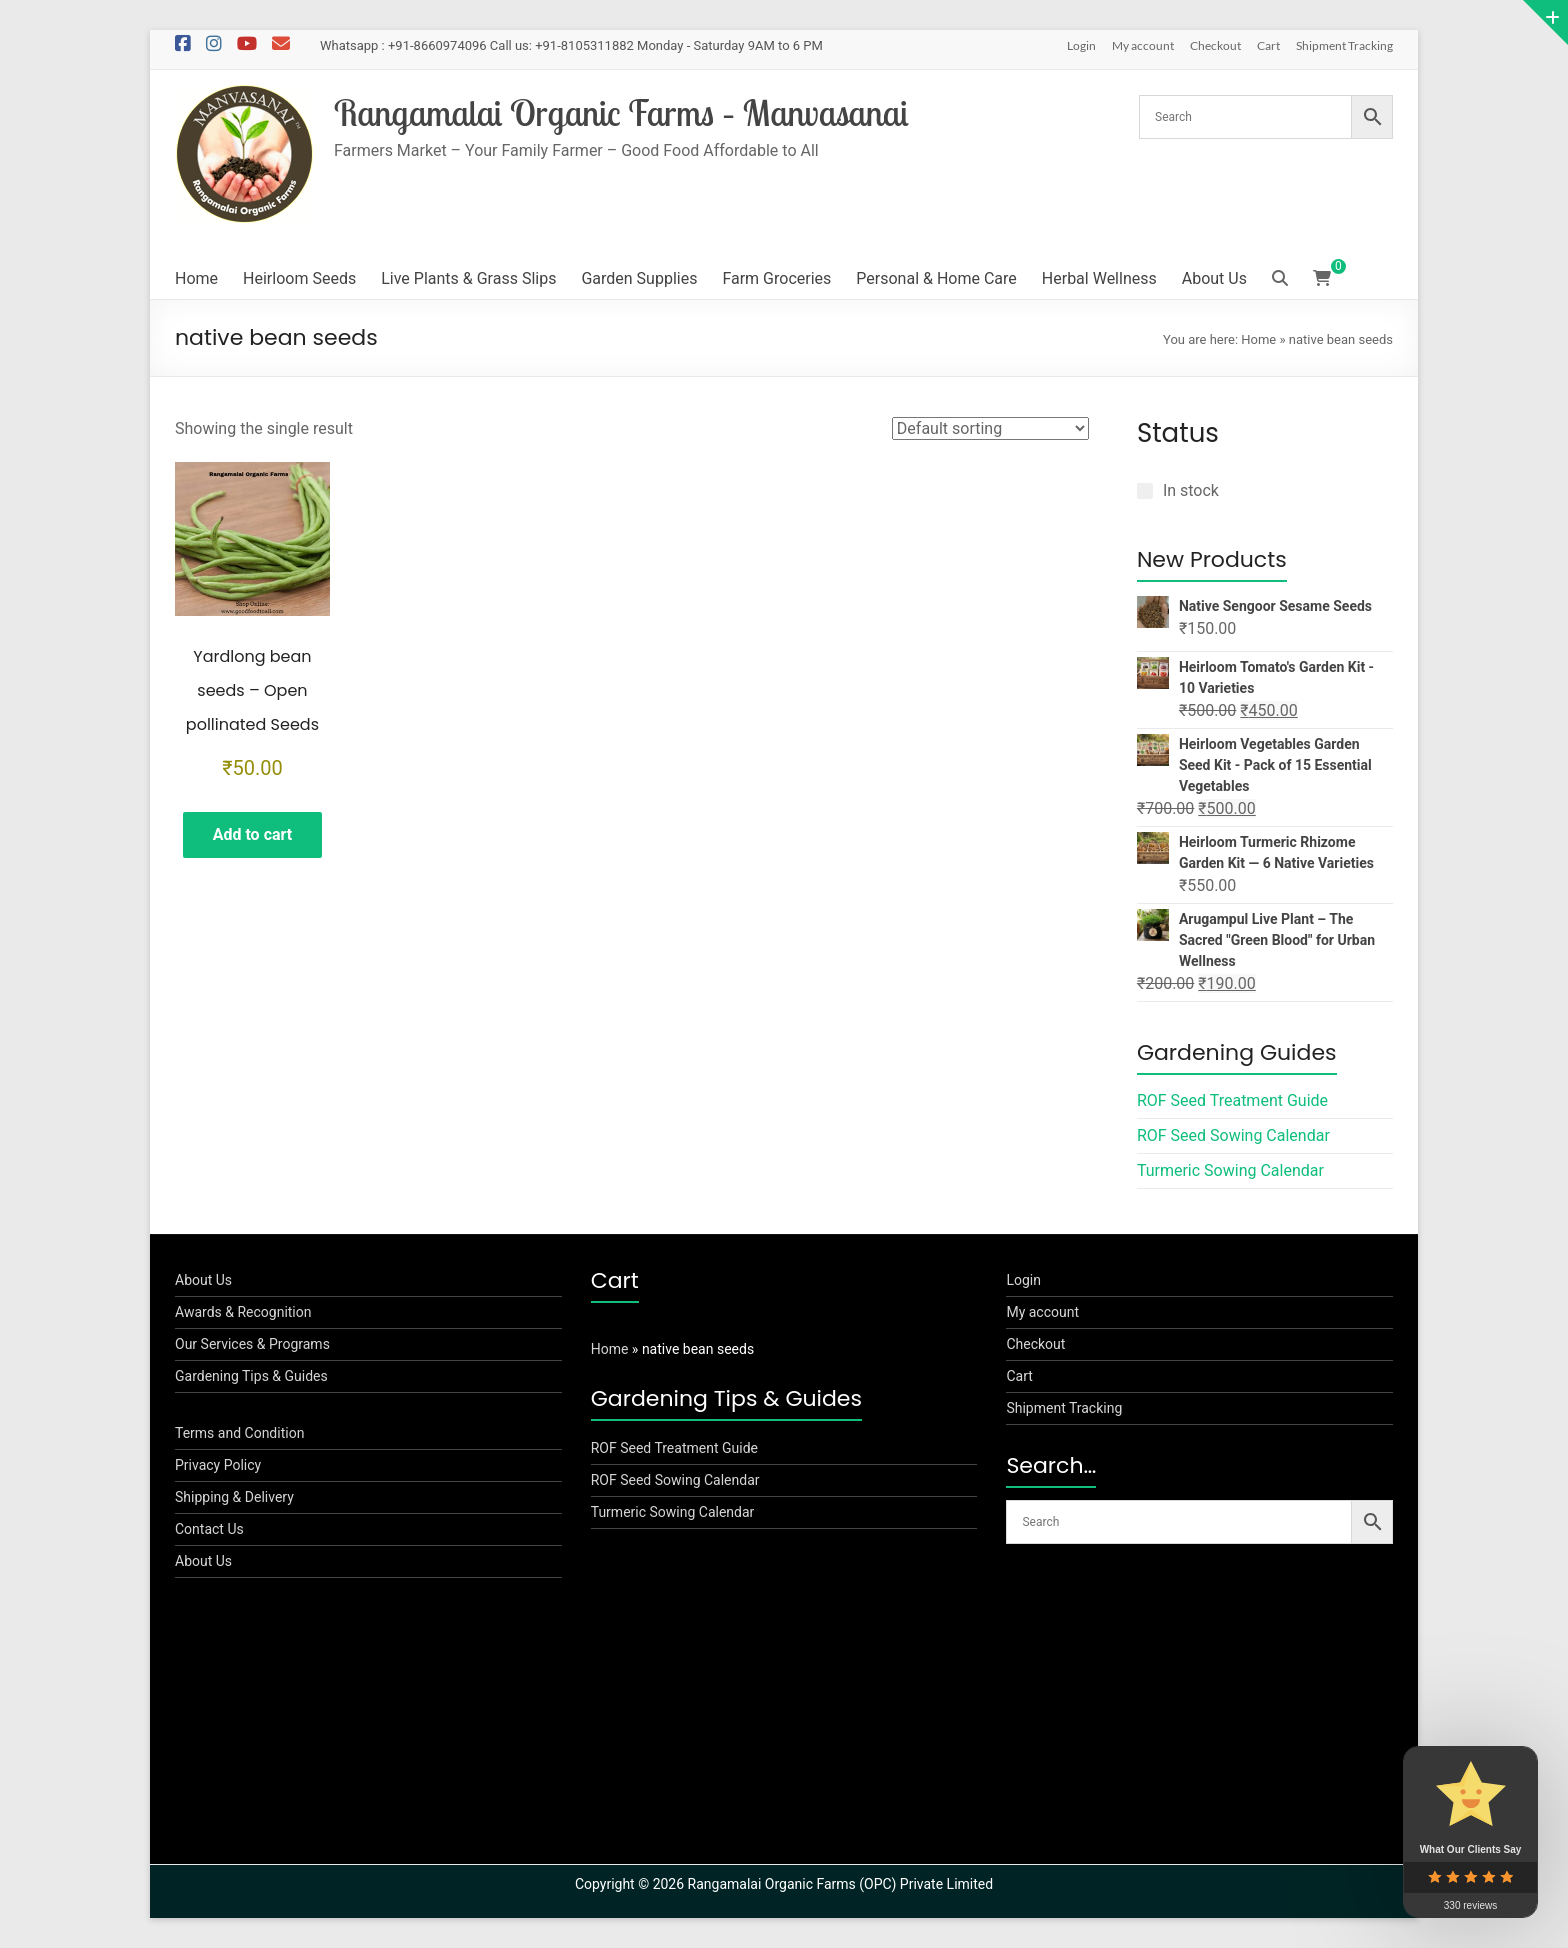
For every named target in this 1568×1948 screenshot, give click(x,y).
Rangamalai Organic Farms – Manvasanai (621, 112)
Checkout (1215, 45)
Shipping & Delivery (234, 1497)
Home (196, 278)
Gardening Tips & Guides (251, 1376)
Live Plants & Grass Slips (468, 278)
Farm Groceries (776, 278)
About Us (1214, 278)
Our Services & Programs (252, 1344)
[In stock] (1145, 491)
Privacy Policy (218, 1465)
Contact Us (209, 1529)
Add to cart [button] (253, 834)
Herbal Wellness (1099, 278)
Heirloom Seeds (299, 278)
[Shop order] (990, 428)
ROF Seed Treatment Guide (1232, 1100)
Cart (1268, 45)
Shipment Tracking (1344, 45)
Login (1081, 45)
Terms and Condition (239, 1433)
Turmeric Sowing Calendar (1230, 1170)
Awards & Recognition (243, 1312)
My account (1143, 45)
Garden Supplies (639, 278)
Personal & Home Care (936, 278)
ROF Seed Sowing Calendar (1233, 1135)
